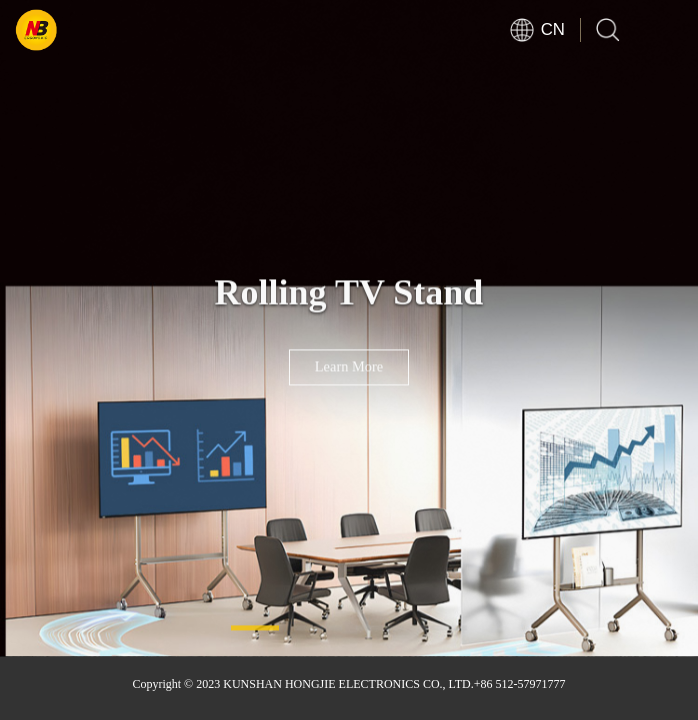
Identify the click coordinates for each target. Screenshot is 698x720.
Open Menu (668, 30)
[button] (255, 627)
